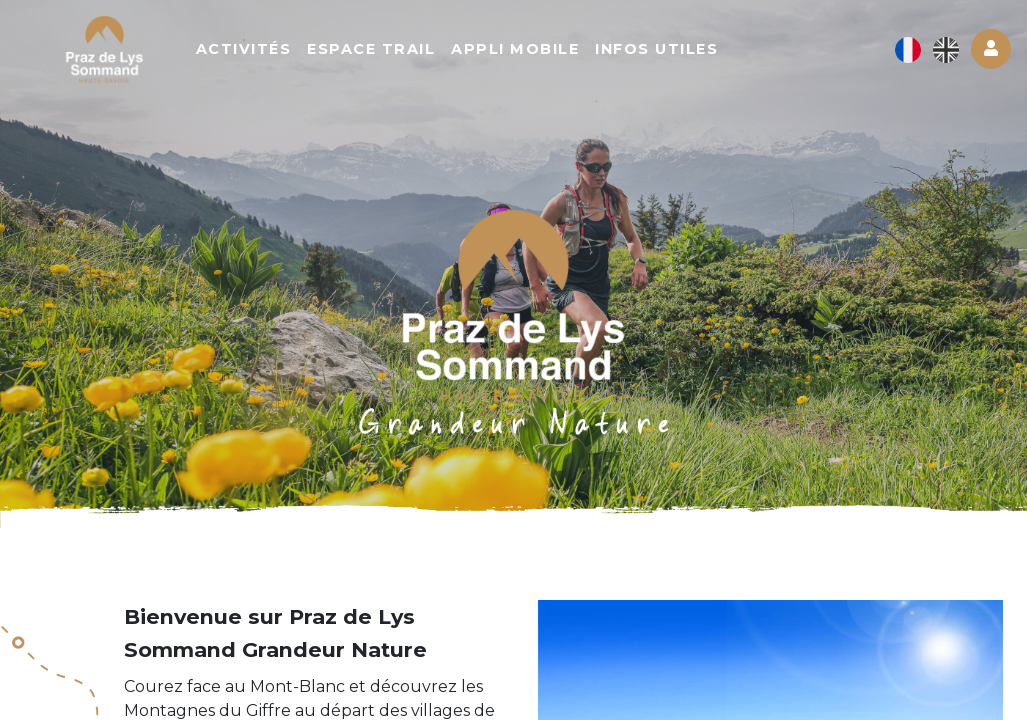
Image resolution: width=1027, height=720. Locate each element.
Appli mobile (524, 50)
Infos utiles (665, 50)
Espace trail (380, 50)
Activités (252, 50)
